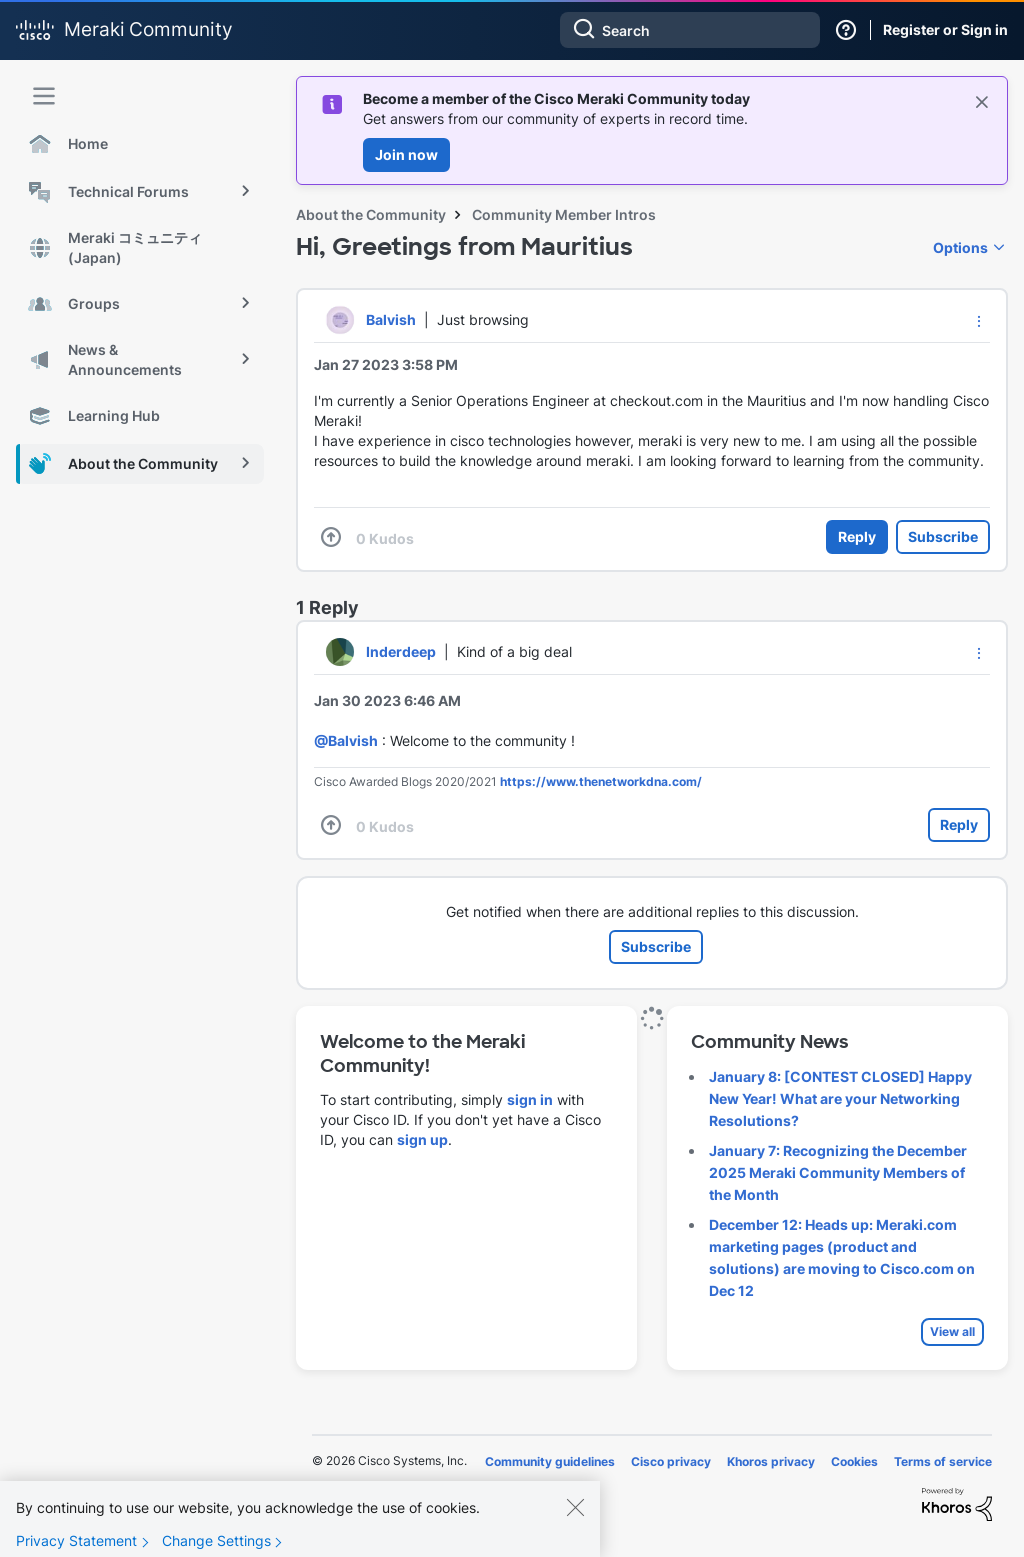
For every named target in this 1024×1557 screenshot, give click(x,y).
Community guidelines (550, 1461)
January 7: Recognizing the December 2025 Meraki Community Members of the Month (838, 1172)
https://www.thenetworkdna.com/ (601, 781)
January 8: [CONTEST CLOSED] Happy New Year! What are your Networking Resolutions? (840, 1098)
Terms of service (943, 1461)
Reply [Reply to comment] (959, 824)
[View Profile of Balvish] (391, 319)
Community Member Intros (564, 214)
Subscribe (943, 536)
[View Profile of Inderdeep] (401, 651)
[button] (979, 321)
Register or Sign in (945, 29)
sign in (530, 1099)
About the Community (371, 214)
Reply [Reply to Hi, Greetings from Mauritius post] (857, 536)
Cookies (854, 1461)
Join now (406, 154)
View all (952, 1331)
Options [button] (960, 247)
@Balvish (346, 740)
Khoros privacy (771, 1461)
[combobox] (690, 30)
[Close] (575, 1521)
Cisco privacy (671, 1461)
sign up (422, 1139)
